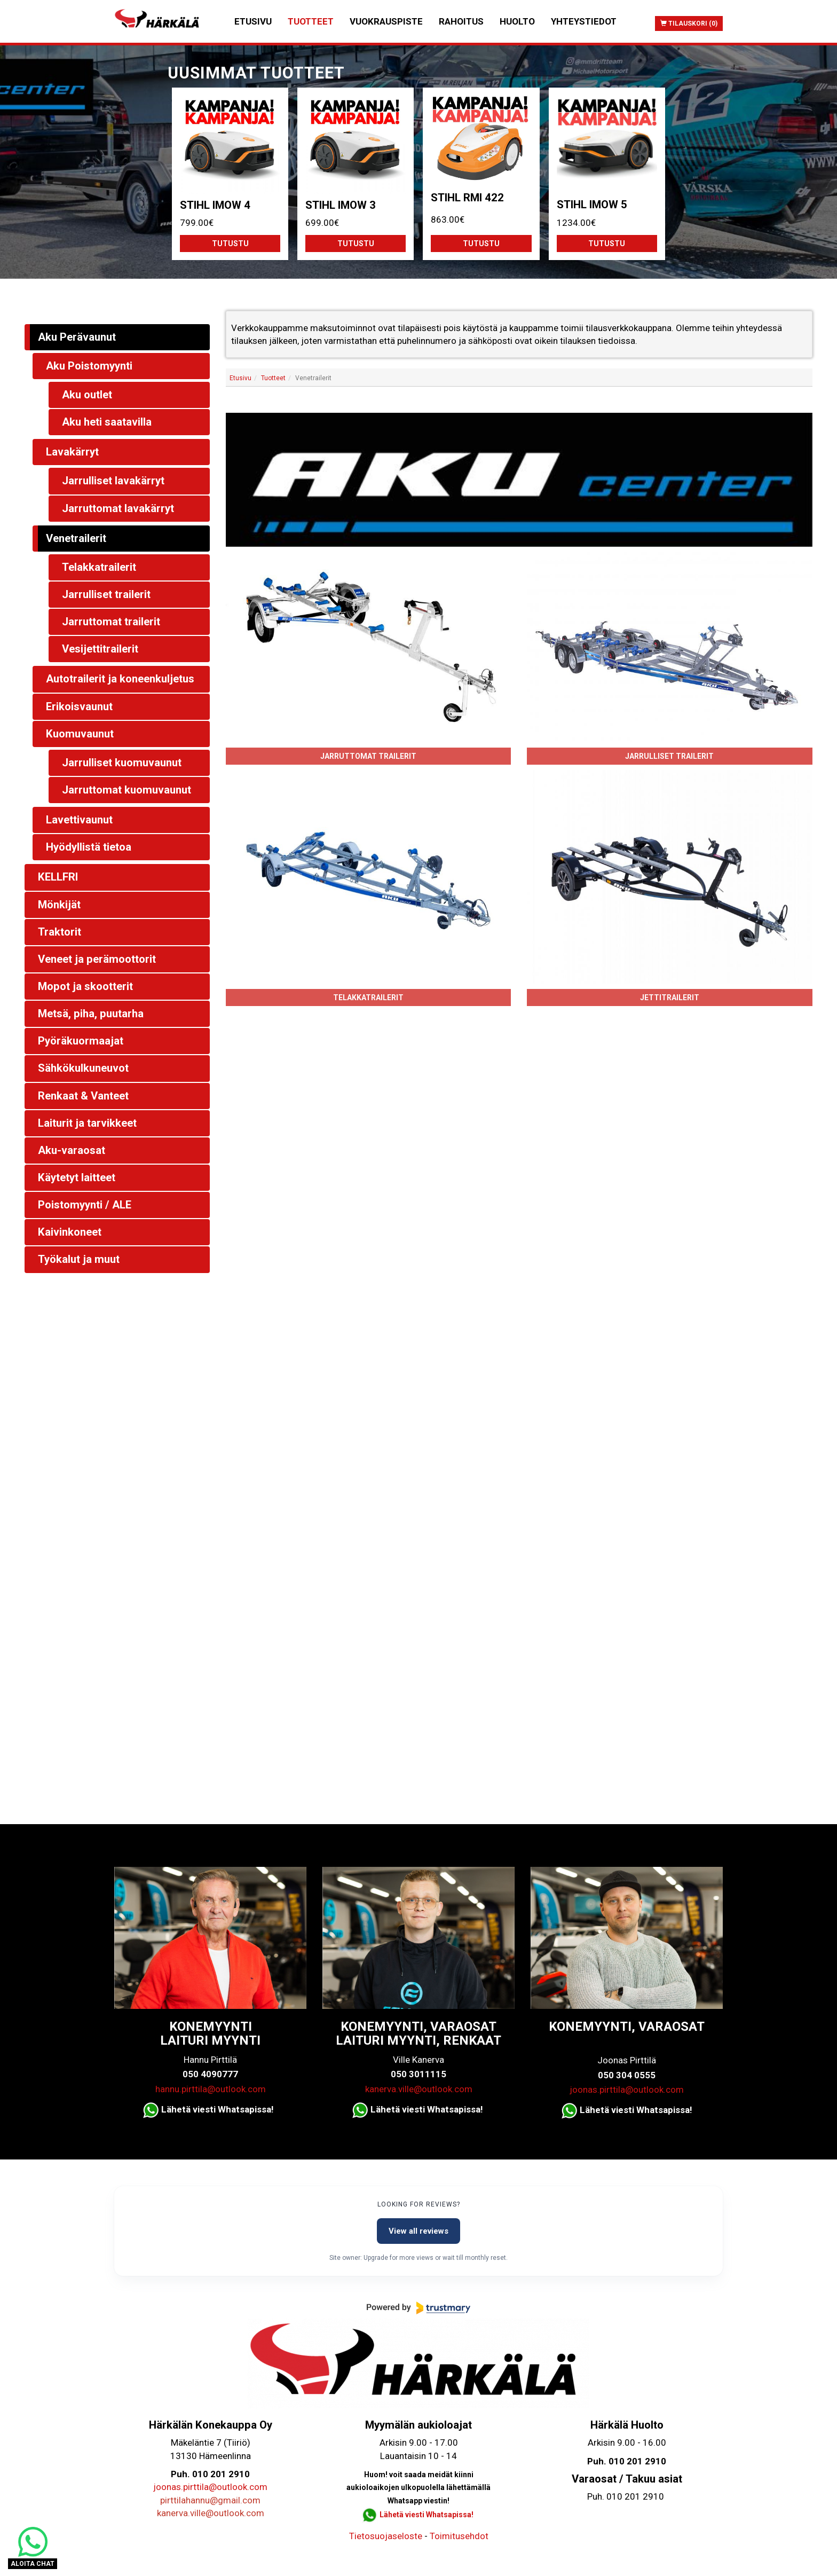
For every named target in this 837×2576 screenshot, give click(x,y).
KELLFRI (58, 876)
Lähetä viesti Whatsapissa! (427, 2514)
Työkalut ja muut (79, 1259)
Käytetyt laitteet (76, 1177)
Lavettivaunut (79, 819)
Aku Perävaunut (77, 337)
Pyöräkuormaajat (80, 1040)
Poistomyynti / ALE (84, 1204)
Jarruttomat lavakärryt (118, 508)
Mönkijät (59, 904)
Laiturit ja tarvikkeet (87, 1123)
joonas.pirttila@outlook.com (627, 2089)
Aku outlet (87, 394)
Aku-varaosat (71, 1150)
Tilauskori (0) (688, 23)
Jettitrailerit (669, 997)
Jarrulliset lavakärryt (113, 480)
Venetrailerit (76, 538)
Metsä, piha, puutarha (91, 1013)
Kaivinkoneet (69, 1232)
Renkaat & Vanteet (83, 1095)
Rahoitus (461, 21)
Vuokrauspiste (386, 21)
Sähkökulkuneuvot (83, 1068)
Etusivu (253, 21)
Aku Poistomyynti (89, 365)
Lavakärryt (72, 451)
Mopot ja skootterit (85, 986)
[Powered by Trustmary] (418, 2308)
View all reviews (418, 2231)
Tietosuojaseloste (385, 2536)
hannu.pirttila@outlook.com (210, 2089)
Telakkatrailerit (368, 997)
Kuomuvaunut (80, 733)
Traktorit (59, 931)
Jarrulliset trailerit (669, 756)
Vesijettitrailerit (100, 648)
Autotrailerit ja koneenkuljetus (120, 678)
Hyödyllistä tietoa (88, 847)
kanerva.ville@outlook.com (418, 2089)
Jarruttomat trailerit (368, 756)
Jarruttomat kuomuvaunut (126, 789)
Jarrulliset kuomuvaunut (121, 762)
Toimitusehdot (459, 2536)
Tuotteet (311, 21)
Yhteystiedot (584, 21)
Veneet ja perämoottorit (97, 959)
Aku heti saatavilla (107, 421)
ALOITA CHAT (32, 2563)
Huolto (517, 21)
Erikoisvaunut (79, 706)
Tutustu (230, 243)
